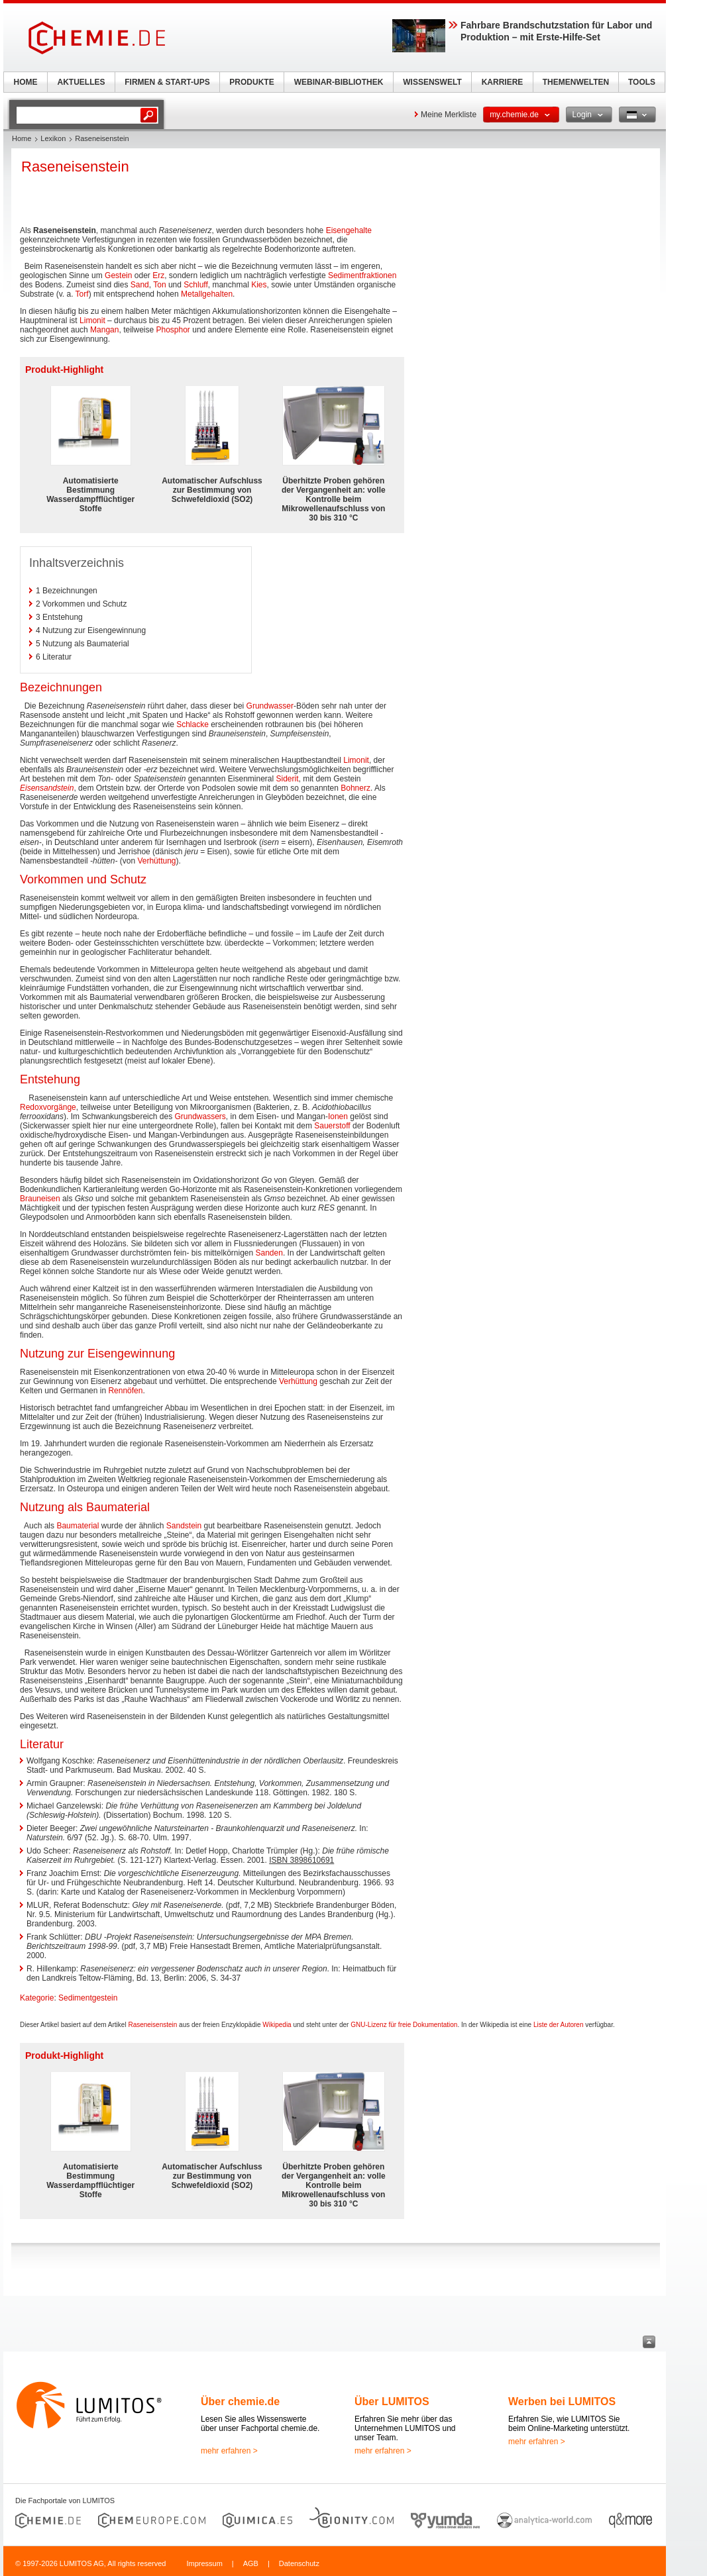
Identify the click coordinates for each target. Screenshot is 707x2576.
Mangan (104, 329)
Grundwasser (270, 706)
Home (21, 138)
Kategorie (37, 1998)
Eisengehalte (349, 230)
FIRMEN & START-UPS (167, 82)
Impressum (204, 2563)
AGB (250, 2563)
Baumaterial (77, 1525)
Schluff (195, 284)
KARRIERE (502, 82)
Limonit (92, 320)
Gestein (118, 275)
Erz (158, 275)
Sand (140, 284)
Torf (82, 294)
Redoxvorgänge (48, 1107)
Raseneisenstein (152, 2024)
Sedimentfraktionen (362, 275)
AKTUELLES (81, 82)
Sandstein (183, 1525)
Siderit (287, 778)
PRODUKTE (251, 82)
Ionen (338, 1116)
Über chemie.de (240, 2401)
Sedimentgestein (87, 1998)
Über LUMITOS (391, 2401)
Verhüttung (156, 861)
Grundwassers (199, 1116)
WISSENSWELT (432, 82)
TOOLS (641, 82)
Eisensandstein (47, 788)
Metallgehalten (207, 294)
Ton (159, 284)
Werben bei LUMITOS (562, 2401)
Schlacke (192, 724)
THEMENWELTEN (576, 82)
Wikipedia (276, 2024)
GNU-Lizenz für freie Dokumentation (404, 2024)
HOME (26, 82)
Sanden (269, 1253)
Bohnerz (355, 788)
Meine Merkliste (448, 114)
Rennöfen (125, 1390)
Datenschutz (299, 2563)
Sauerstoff (332, 1125)
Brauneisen (40, 1198)
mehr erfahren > (229, 2450)
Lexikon (53, 138)
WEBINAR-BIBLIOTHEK (339, 82)
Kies (258, 284)
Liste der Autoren (558, 2024)
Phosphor (173, 329)
